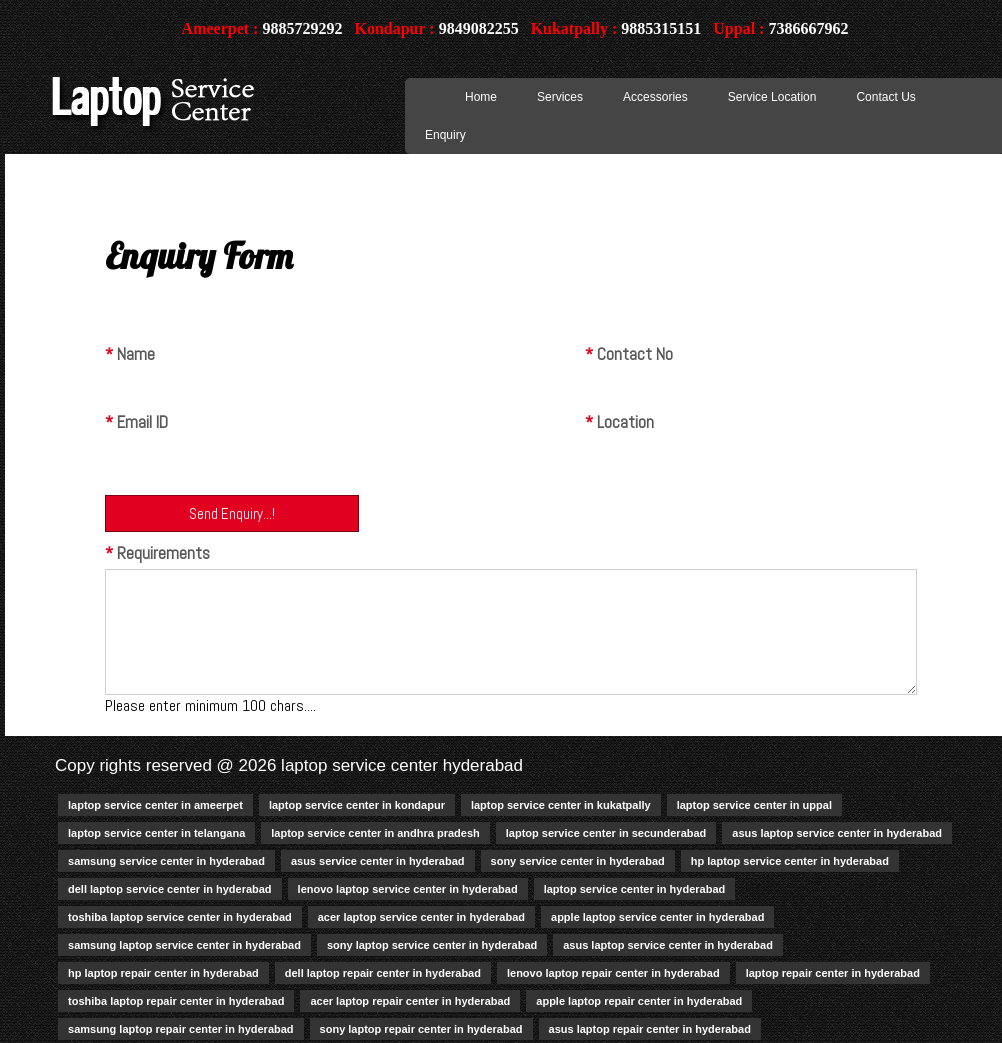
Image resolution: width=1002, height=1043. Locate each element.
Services (560, 97)
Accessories (655, 97)
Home (481, 97)
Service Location (772, 97)
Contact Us (885, 97)
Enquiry (445, 135)
